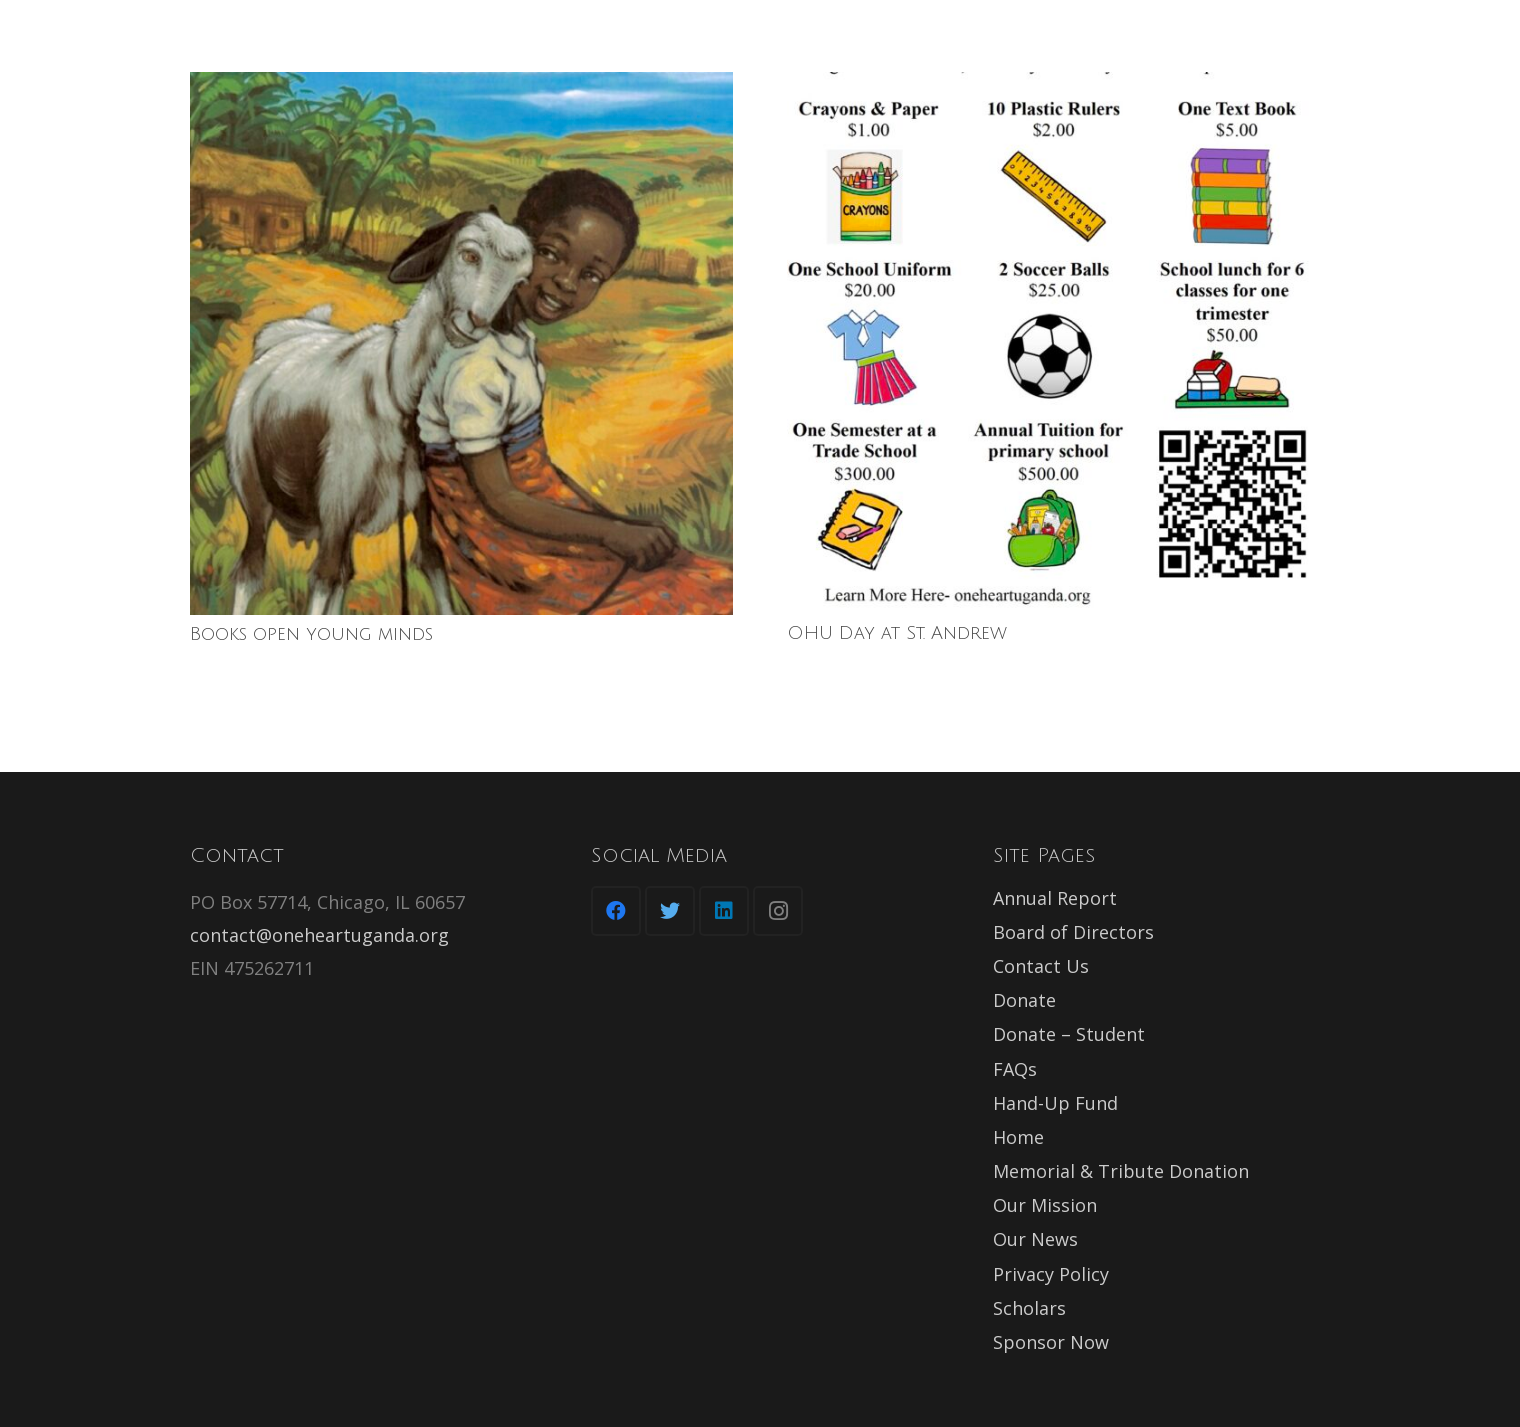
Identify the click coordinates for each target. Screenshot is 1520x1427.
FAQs (1015, 1069)
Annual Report (1055, 898)
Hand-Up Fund (1055, 1103)
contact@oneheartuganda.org (319, 935)
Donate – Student (1069, 1034)
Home (1018, 1137)
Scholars (1029, 1308)
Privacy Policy (1051, 1274)
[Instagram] (778, 911)
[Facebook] (616, 911)
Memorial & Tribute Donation (1121, 1171)
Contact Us (1041, 966)
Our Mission (1045, 1205)
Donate (1024, 1000)
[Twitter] (670, 911)
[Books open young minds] (461, 343)
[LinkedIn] (724, 911)
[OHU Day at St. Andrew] (1058, 343)
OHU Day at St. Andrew (897, 633)
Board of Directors (1073, 932)
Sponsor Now (1051, 1342)
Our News (1035, 1239)
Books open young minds (311, 634)
